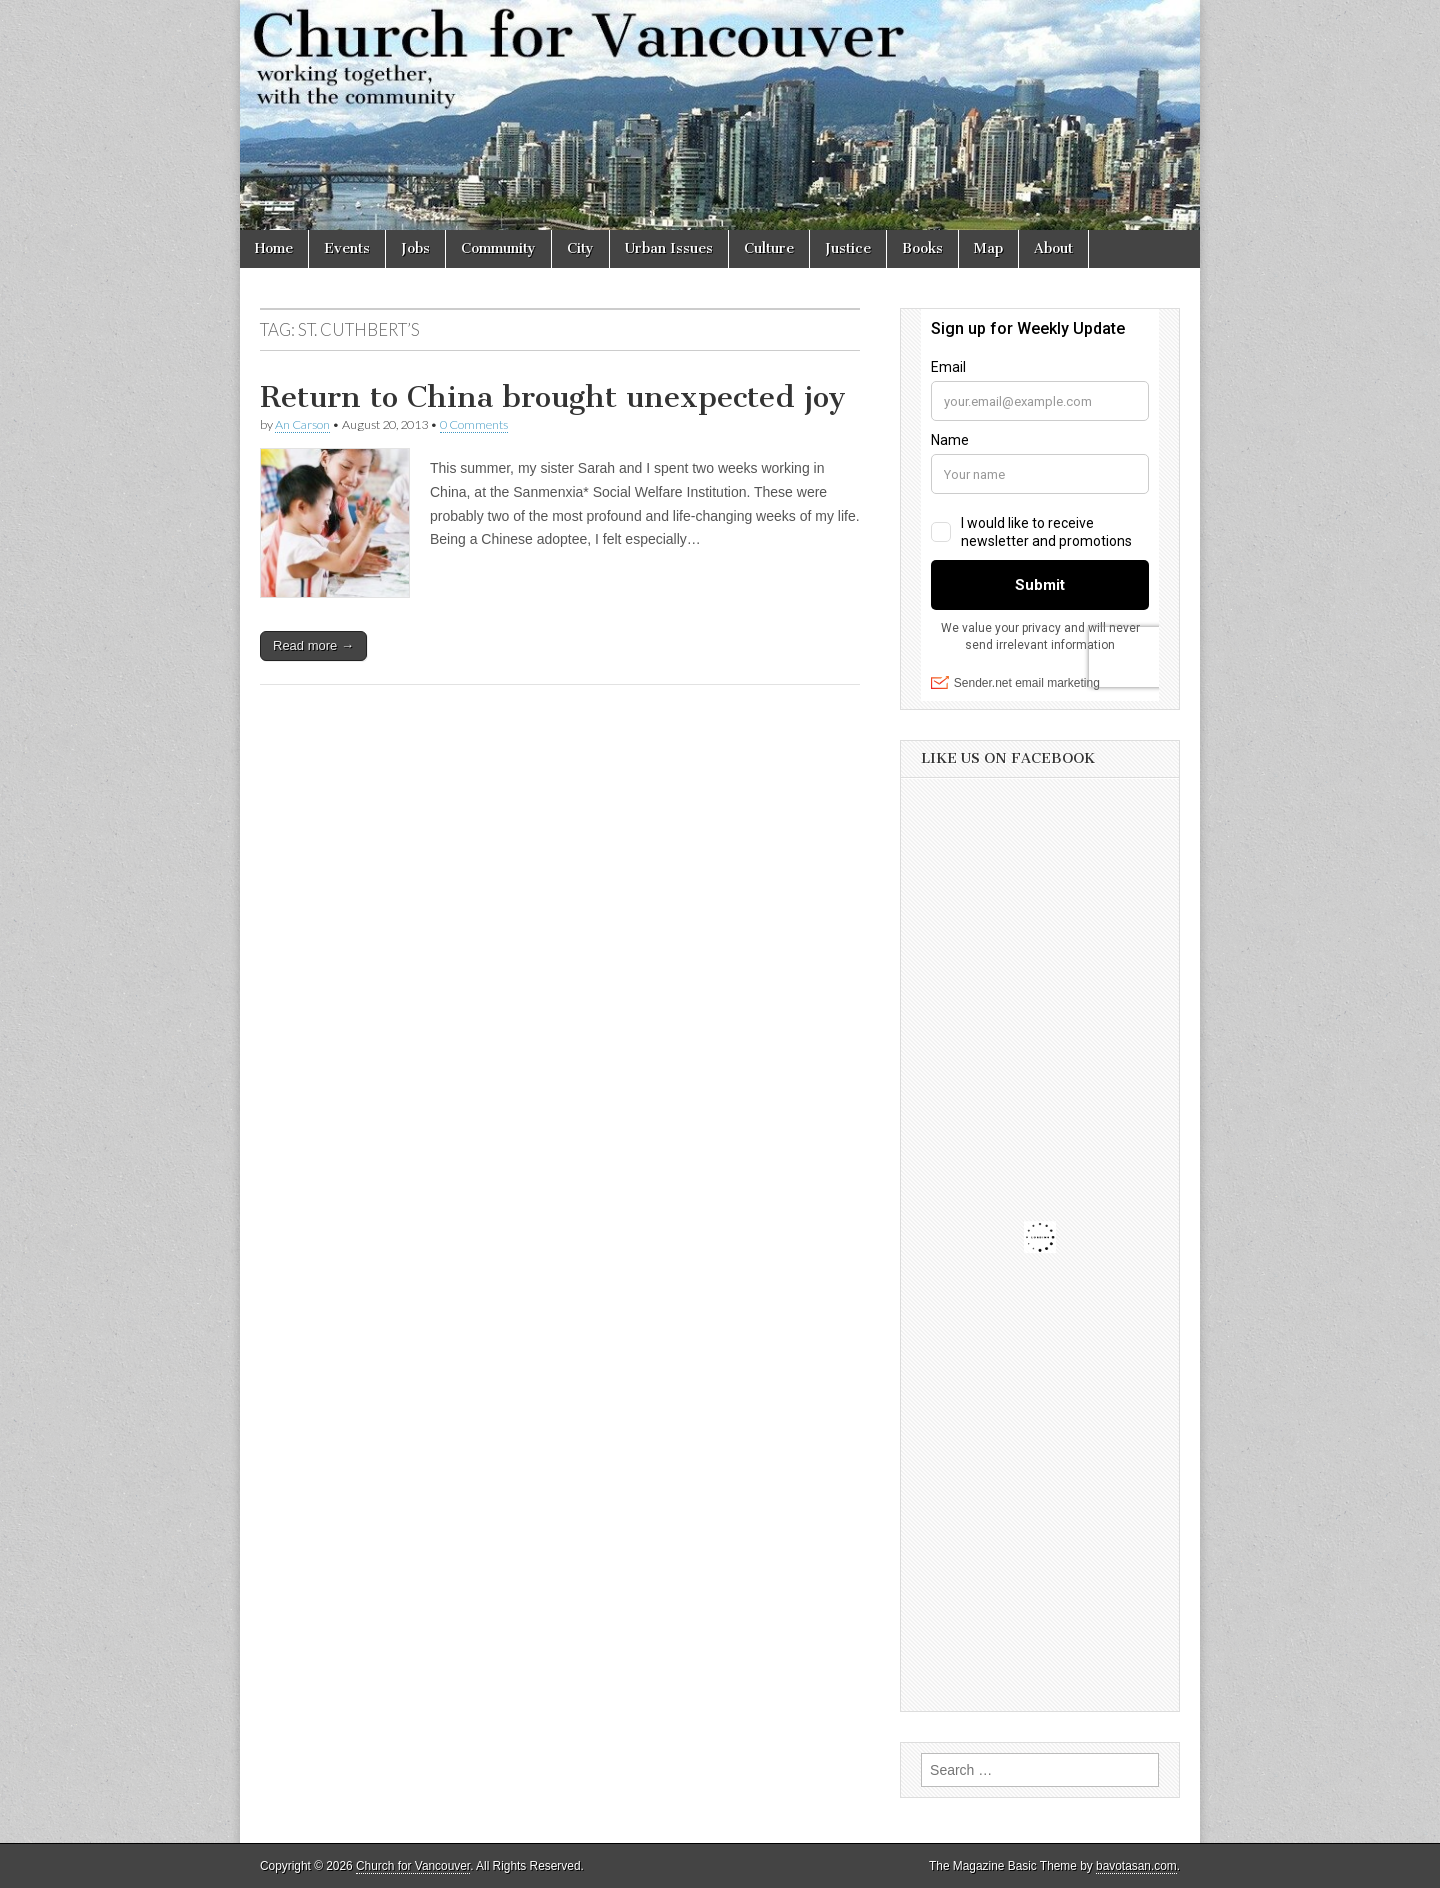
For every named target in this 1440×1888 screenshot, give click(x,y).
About (1053, 248)
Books (922, 248)
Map (988, 248)
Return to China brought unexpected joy (553, 397)
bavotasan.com (1136, 1866)
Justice (848, 248)
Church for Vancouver (413, 1866)
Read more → (313, 645)
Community (498, 248)
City (580, 248)
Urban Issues (669, 248)
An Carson (302, 424)
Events (347, 248)
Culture (769, 248)
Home (274, 248)
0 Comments (474, 424)
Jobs (415, 248)
